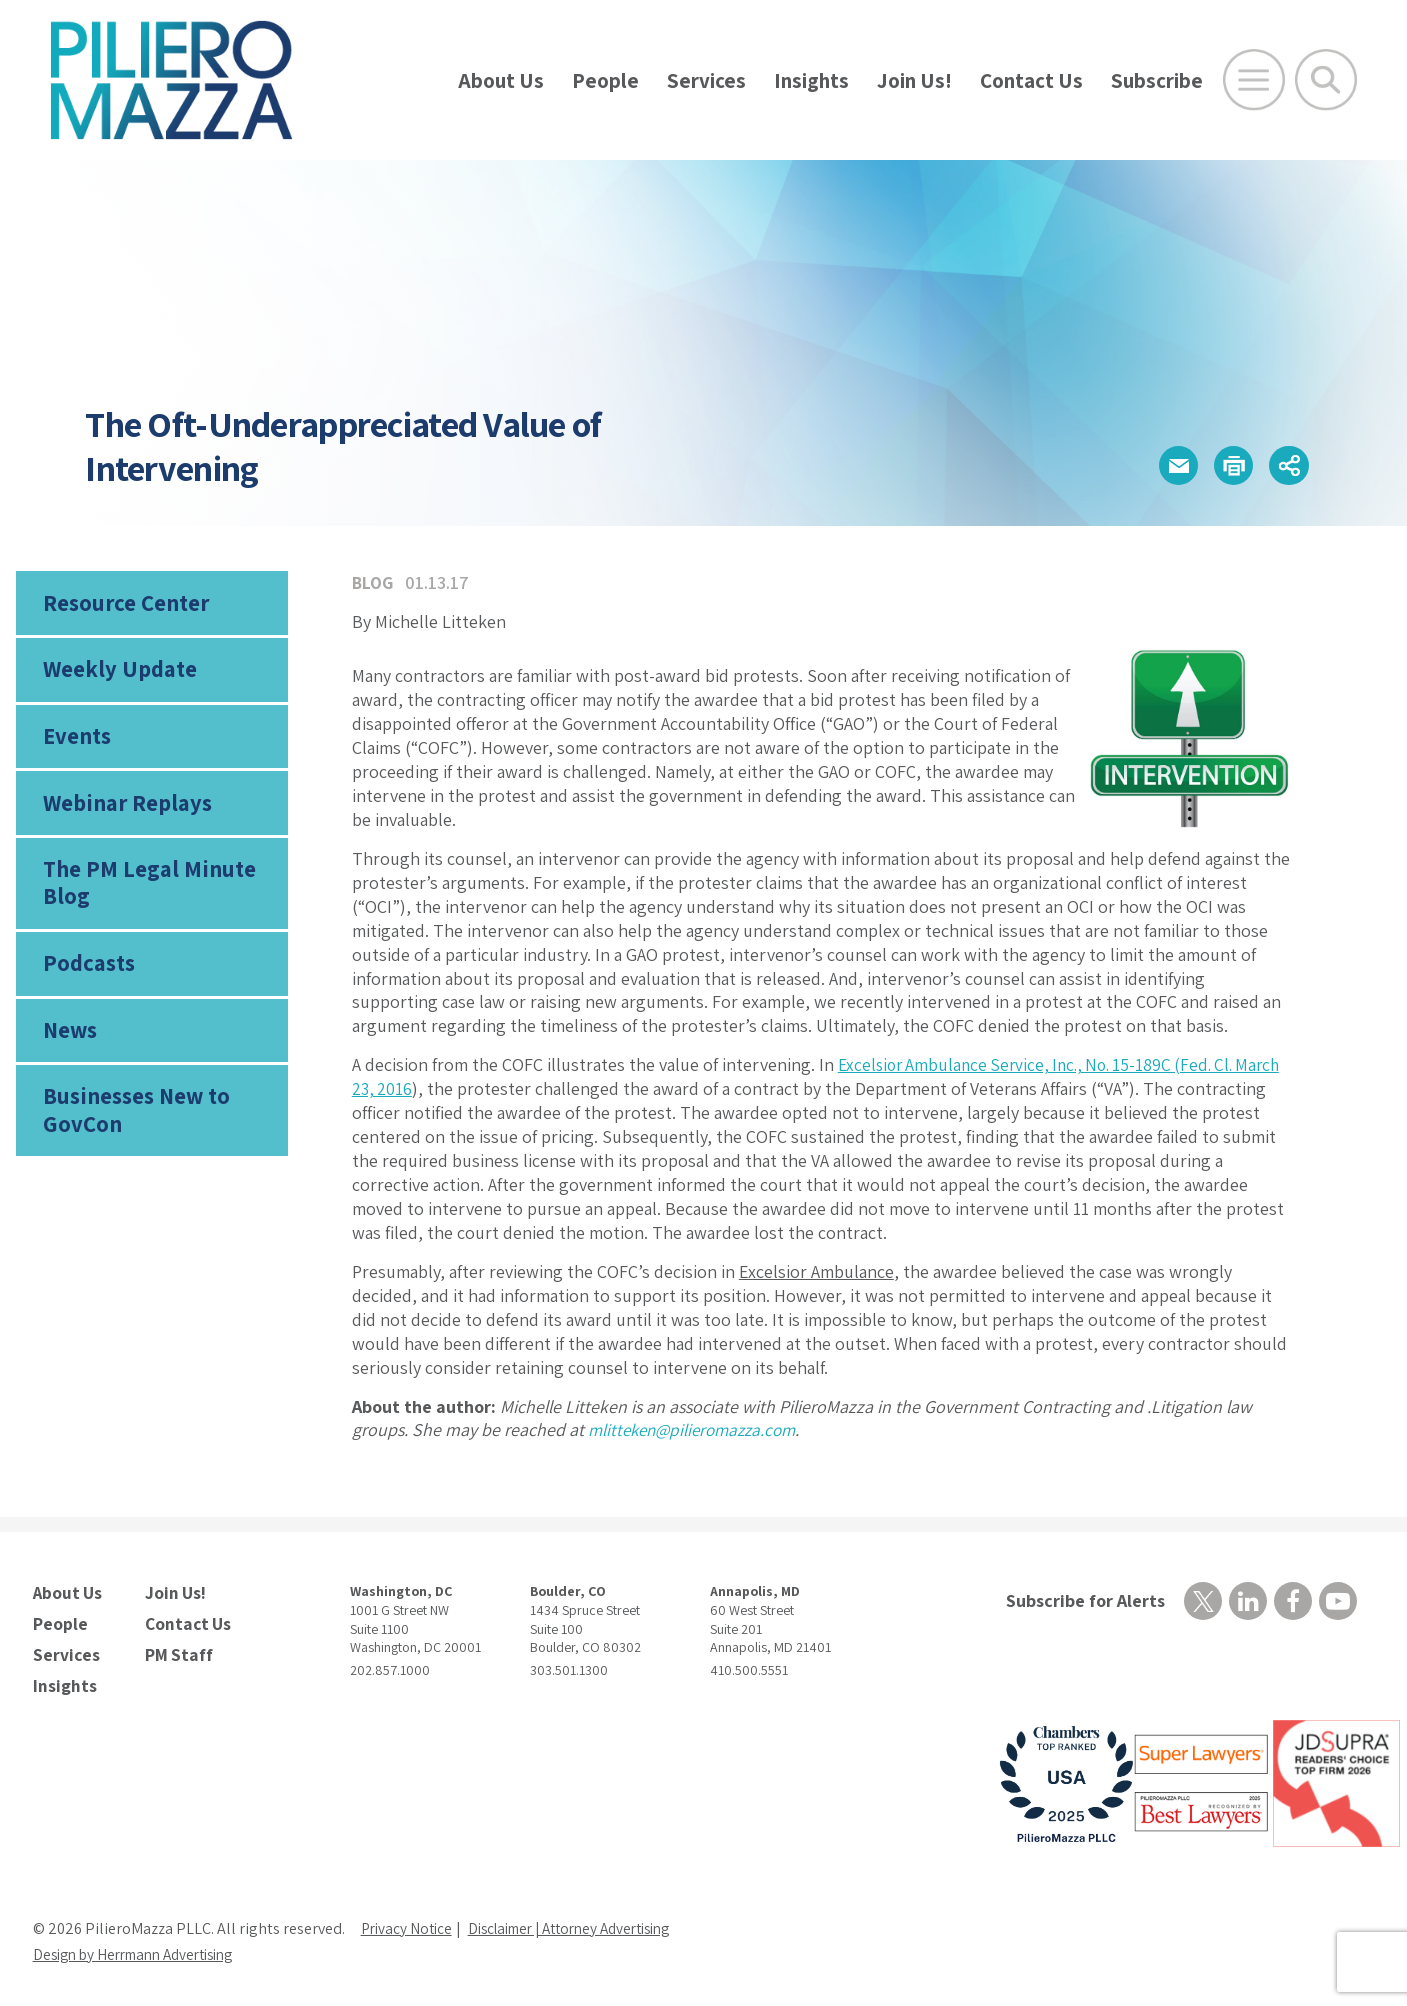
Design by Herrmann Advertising (143, 1947)
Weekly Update (116, 674)
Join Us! (914, 80)
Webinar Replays (122, 813)
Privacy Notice (409, 1921)
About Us (501, 80)
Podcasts (87, 978)
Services (706, 80)
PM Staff (176, 1650)
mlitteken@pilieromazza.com (698, 1429)
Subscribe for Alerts (1080, 1601)
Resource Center (123, 604)
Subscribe (1157, 80)
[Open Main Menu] (1254, 80)
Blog (373, 582)
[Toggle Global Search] (1326, 80)
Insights (811, 80)
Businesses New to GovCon (134, 1130)
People (605, 80)
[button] (1160, 465)
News (70, 1047)
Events (76, 743)
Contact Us (1031, 80)
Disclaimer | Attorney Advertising (585, 1921)
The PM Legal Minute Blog (144, 895)
